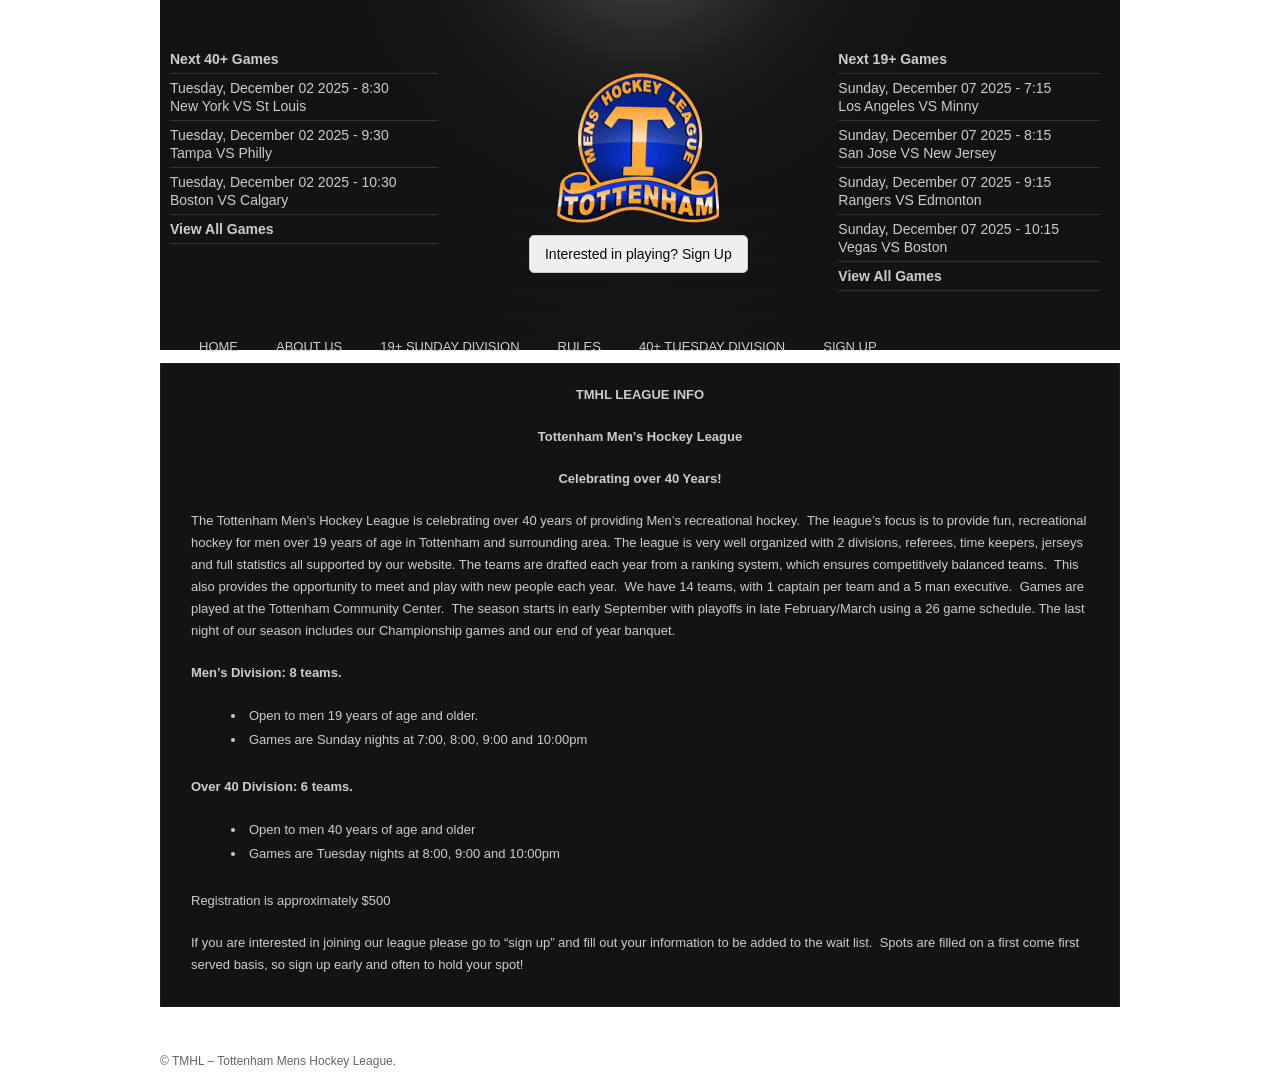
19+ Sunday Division (449, 346)
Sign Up (849, 346)
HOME (218, 346)
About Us (309, 346)
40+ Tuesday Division (712, 346)
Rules (579, 346)
